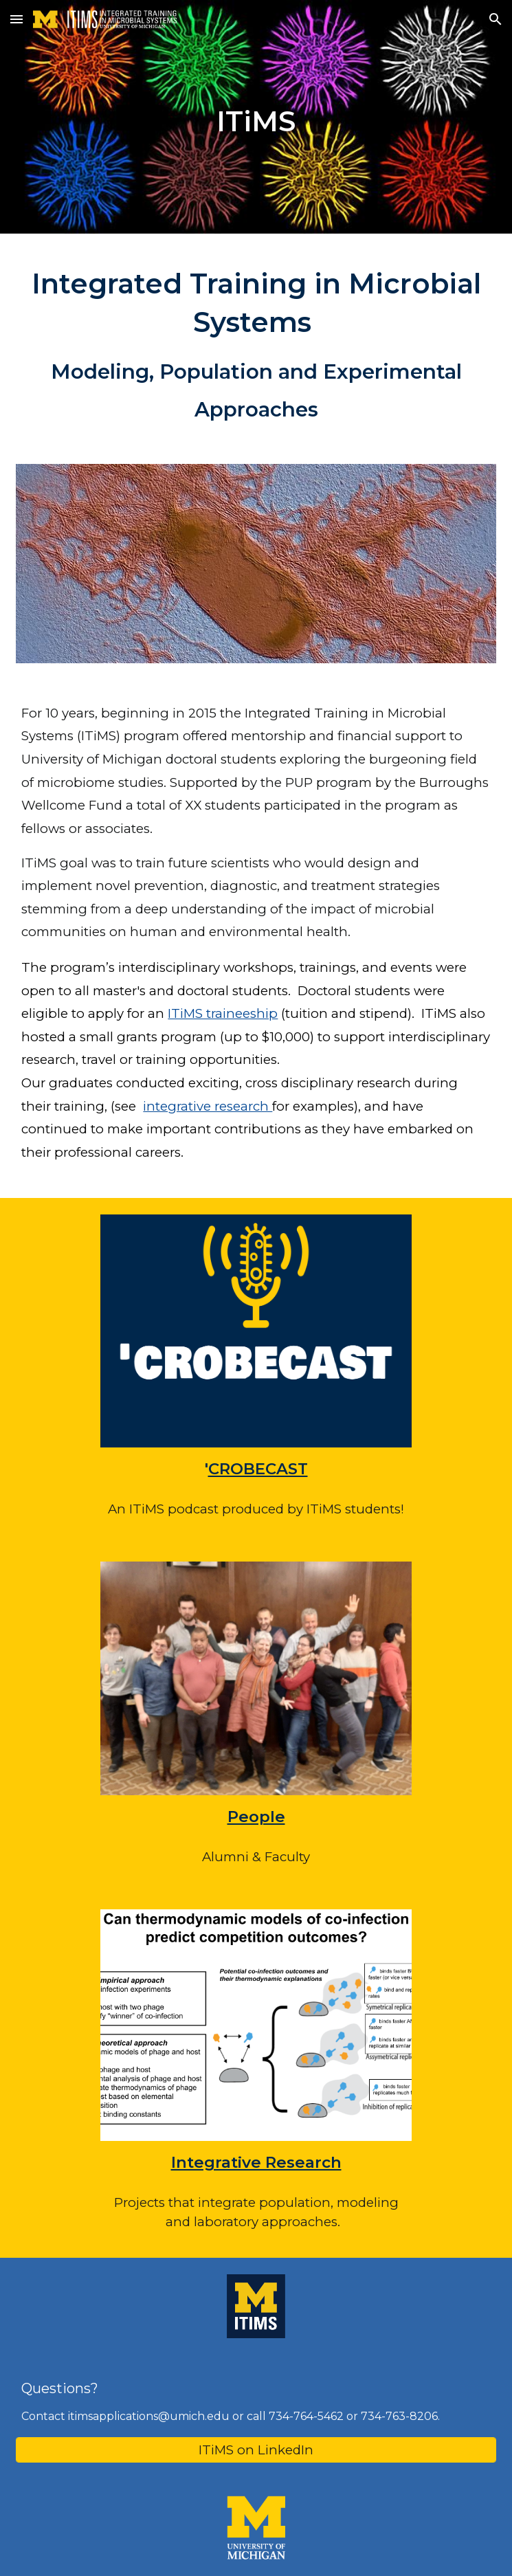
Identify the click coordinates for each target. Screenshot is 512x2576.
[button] (16, 19)
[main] (256, 117)
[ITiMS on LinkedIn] (255, 2449)
